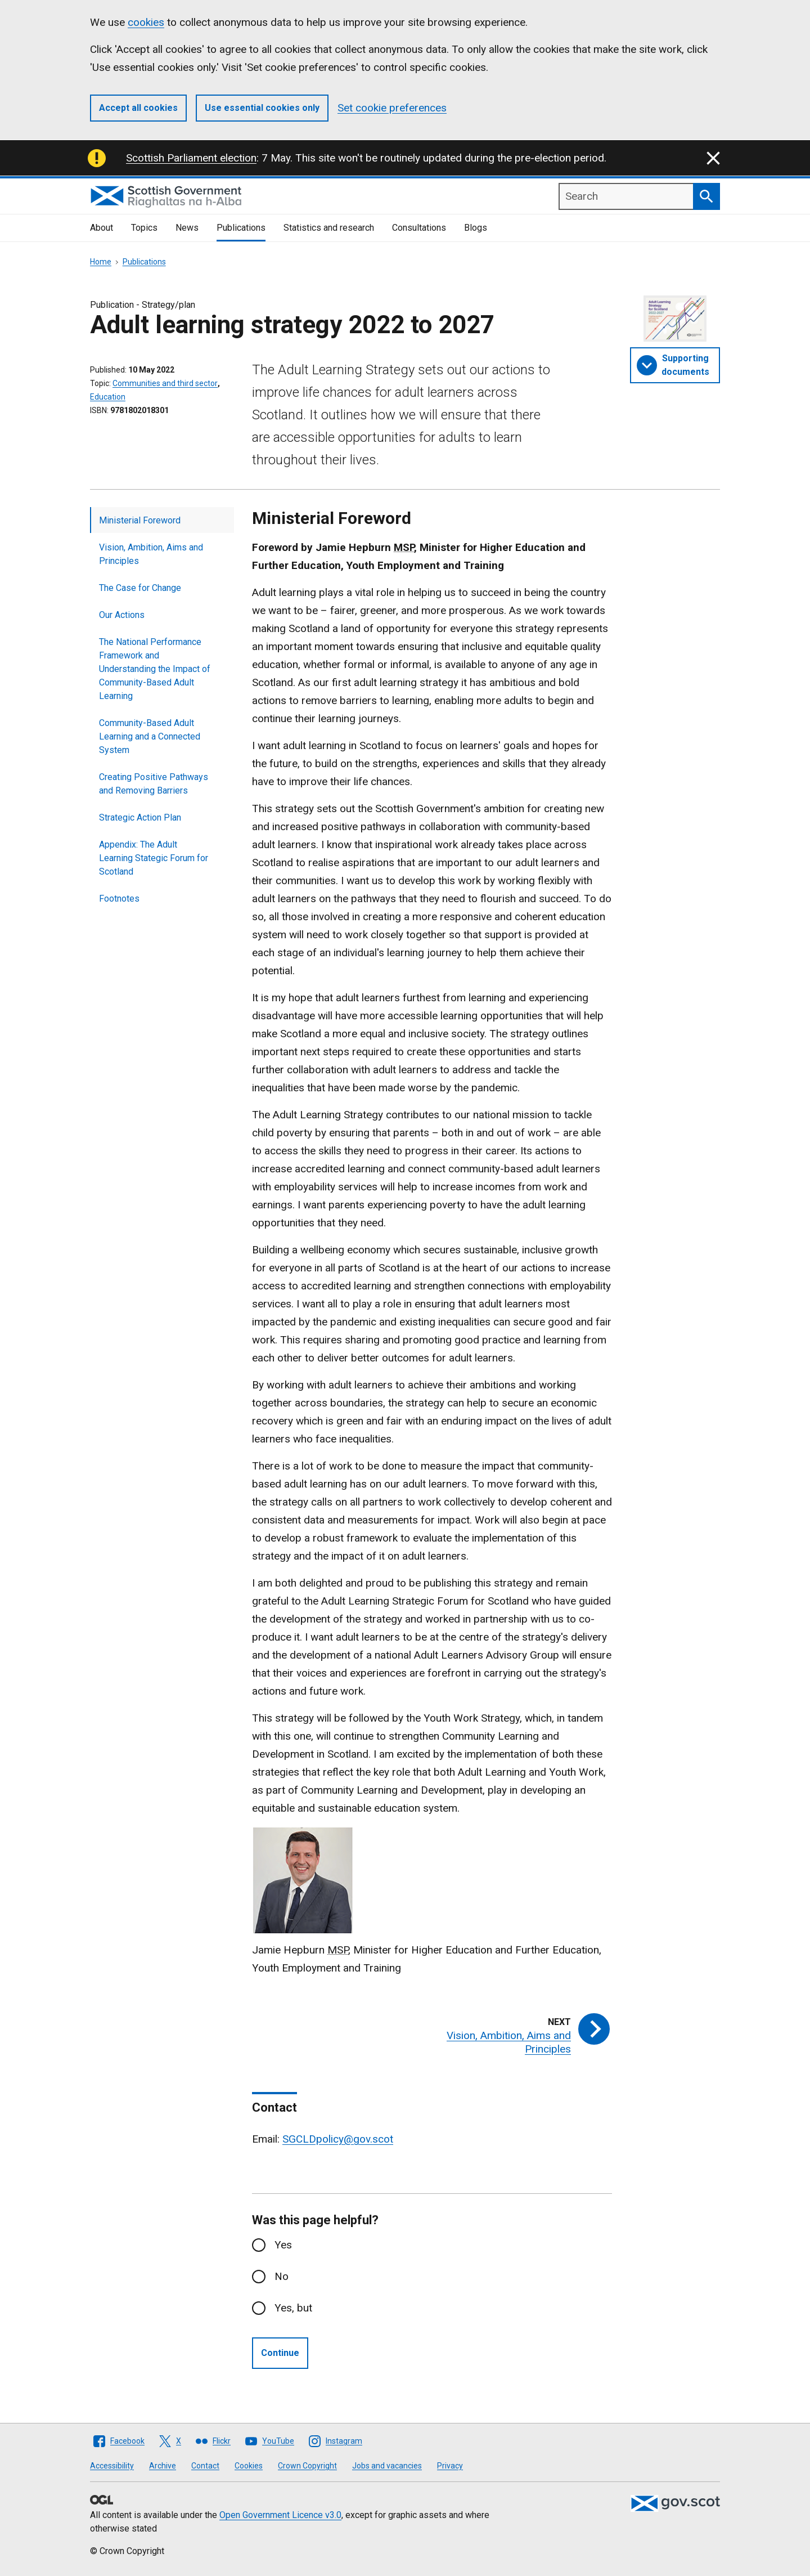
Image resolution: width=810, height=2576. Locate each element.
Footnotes (119, 898)
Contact (205, 2465)
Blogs (475, 227)
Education (107, 396)
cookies (146, 22)
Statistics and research (329, 227)
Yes (283, 2244)
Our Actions (122, 615)
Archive (162, 2465)
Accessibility (112, 2465)
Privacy (450, 2465)
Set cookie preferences (392, 107)
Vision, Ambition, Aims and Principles (151, 554)
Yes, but (293, 2307)
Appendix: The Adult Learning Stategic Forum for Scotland (153, 858)
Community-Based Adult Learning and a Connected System (149, 736)
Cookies (249, 2465)
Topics (144, 227)
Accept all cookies (138, 107)
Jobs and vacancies (387, 2465)
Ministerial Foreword (140, 520)
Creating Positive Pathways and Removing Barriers (153, 784)
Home (100, 261)
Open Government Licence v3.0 (280, 2515)
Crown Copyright (307, 2465)
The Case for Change (140, 588)
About (101, 227)
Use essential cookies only (262, 107)
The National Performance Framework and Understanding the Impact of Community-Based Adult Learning (154, 669)
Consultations (419, 227)
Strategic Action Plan (140, 817)
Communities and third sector (165, 383)
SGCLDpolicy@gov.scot (337, 2139)
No (281, 2276)
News (187, 227)
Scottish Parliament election (191, 157)
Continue (280, 2352)
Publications (241, 227)
